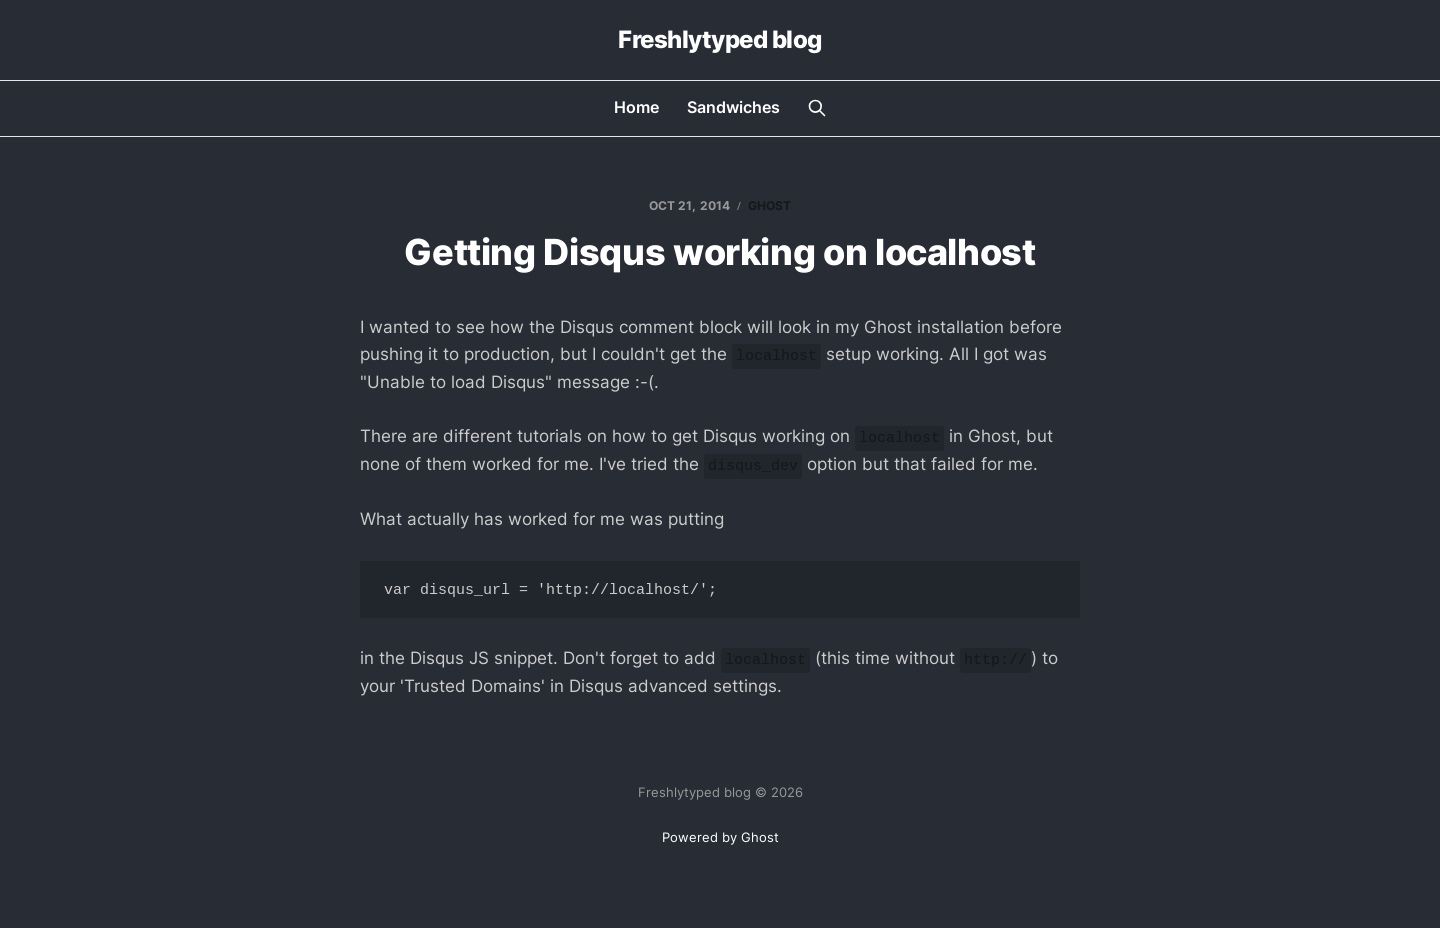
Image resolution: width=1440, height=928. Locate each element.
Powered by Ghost (720, 837)
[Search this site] (817, 108)
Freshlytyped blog (720, 40)
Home (636, 107)
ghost (770, 205)
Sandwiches (733, 107)
